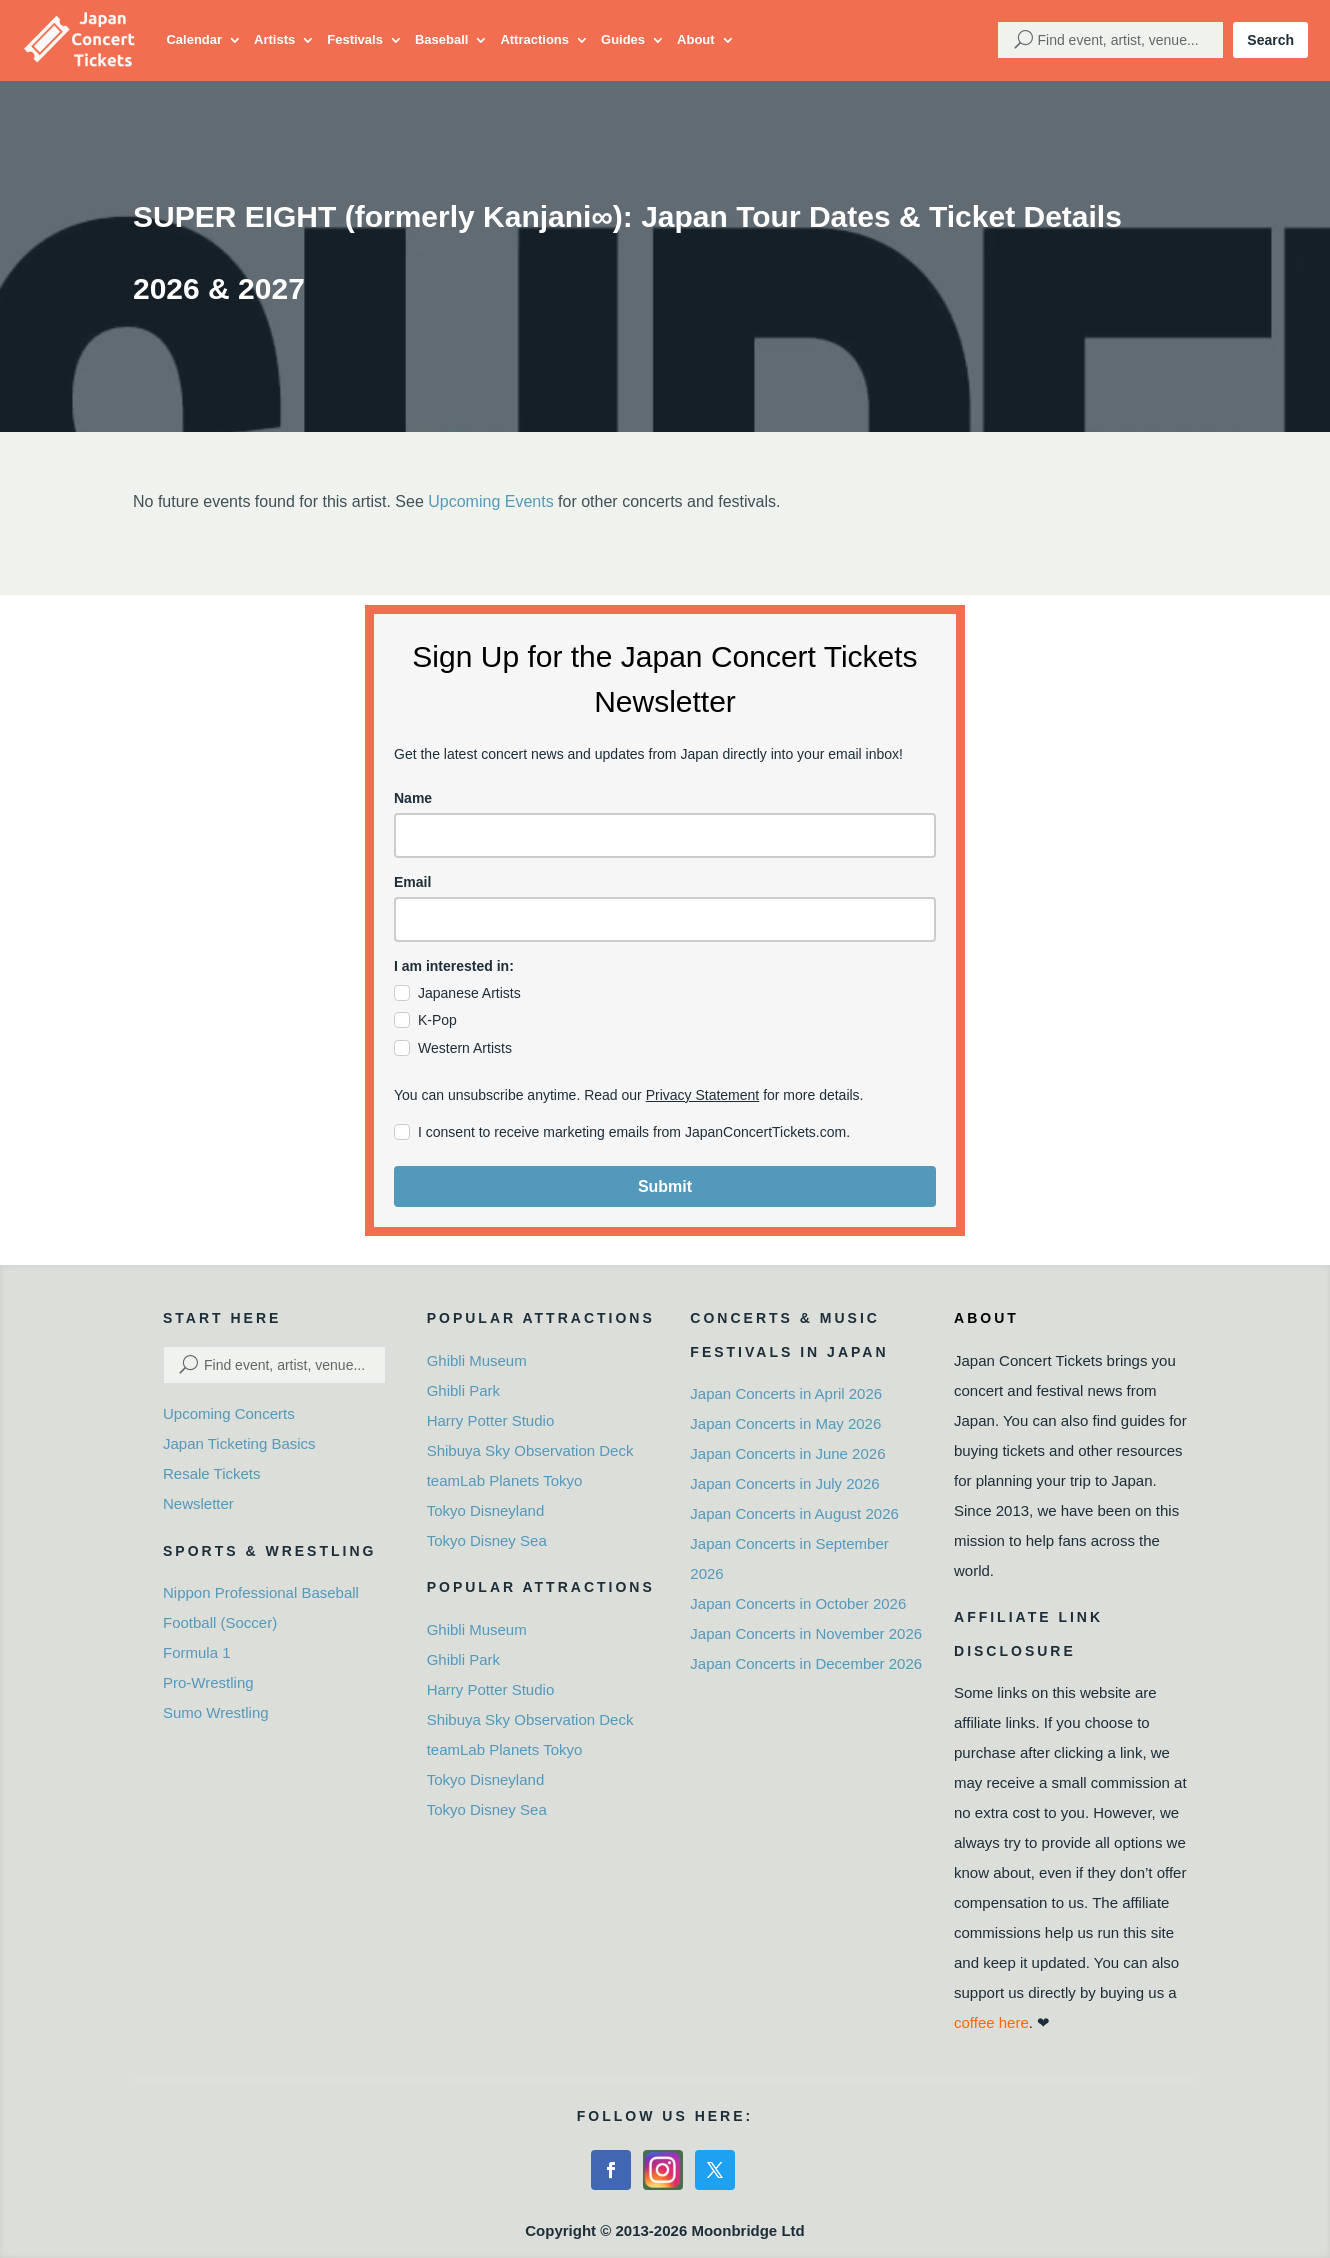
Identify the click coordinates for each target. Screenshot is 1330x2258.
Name (413, 798)
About (696, 39)
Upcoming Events (490, 501)
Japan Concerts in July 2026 (784, 1483)
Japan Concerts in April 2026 (786, 1393)
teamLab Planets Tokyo (505, 1480)
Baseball (441, 39)
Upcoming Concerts (229, 1413)
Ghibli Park (463, 1390)
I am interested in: (454, 966)
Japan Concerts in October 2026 (798, 1603)
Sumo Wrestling (216, 1712)
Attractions (534, 39)
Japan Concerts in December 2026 (806, 1663)
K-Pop (437, 1020)
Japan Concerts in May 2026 (785, 1423)
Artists (274, 39)
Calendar (194, 39)
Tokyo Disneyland (486, 1510)
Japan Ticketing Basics (239, 1443)
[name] (665, 835)
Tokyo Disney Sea (487, 1540)
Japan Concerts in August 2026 (794, 1513)
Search (1270, 40)
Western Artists (465, 1048)
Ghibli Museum (477, 1360)
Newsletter (198, 1503)
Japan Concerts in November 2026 (806, 1633)
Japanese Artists (469, 993)
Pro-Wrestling (208, 1682)
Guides (623, 39)
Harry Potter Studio (491, 1420)
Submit (665, 1186)
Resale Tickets (212, 1473)
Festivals (355, 39)
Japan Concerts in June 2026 (787, 1453)
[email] (665, 919)
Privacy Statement (703, 1095)
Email (412, 882)
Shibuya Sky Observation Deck (530, 1450)
